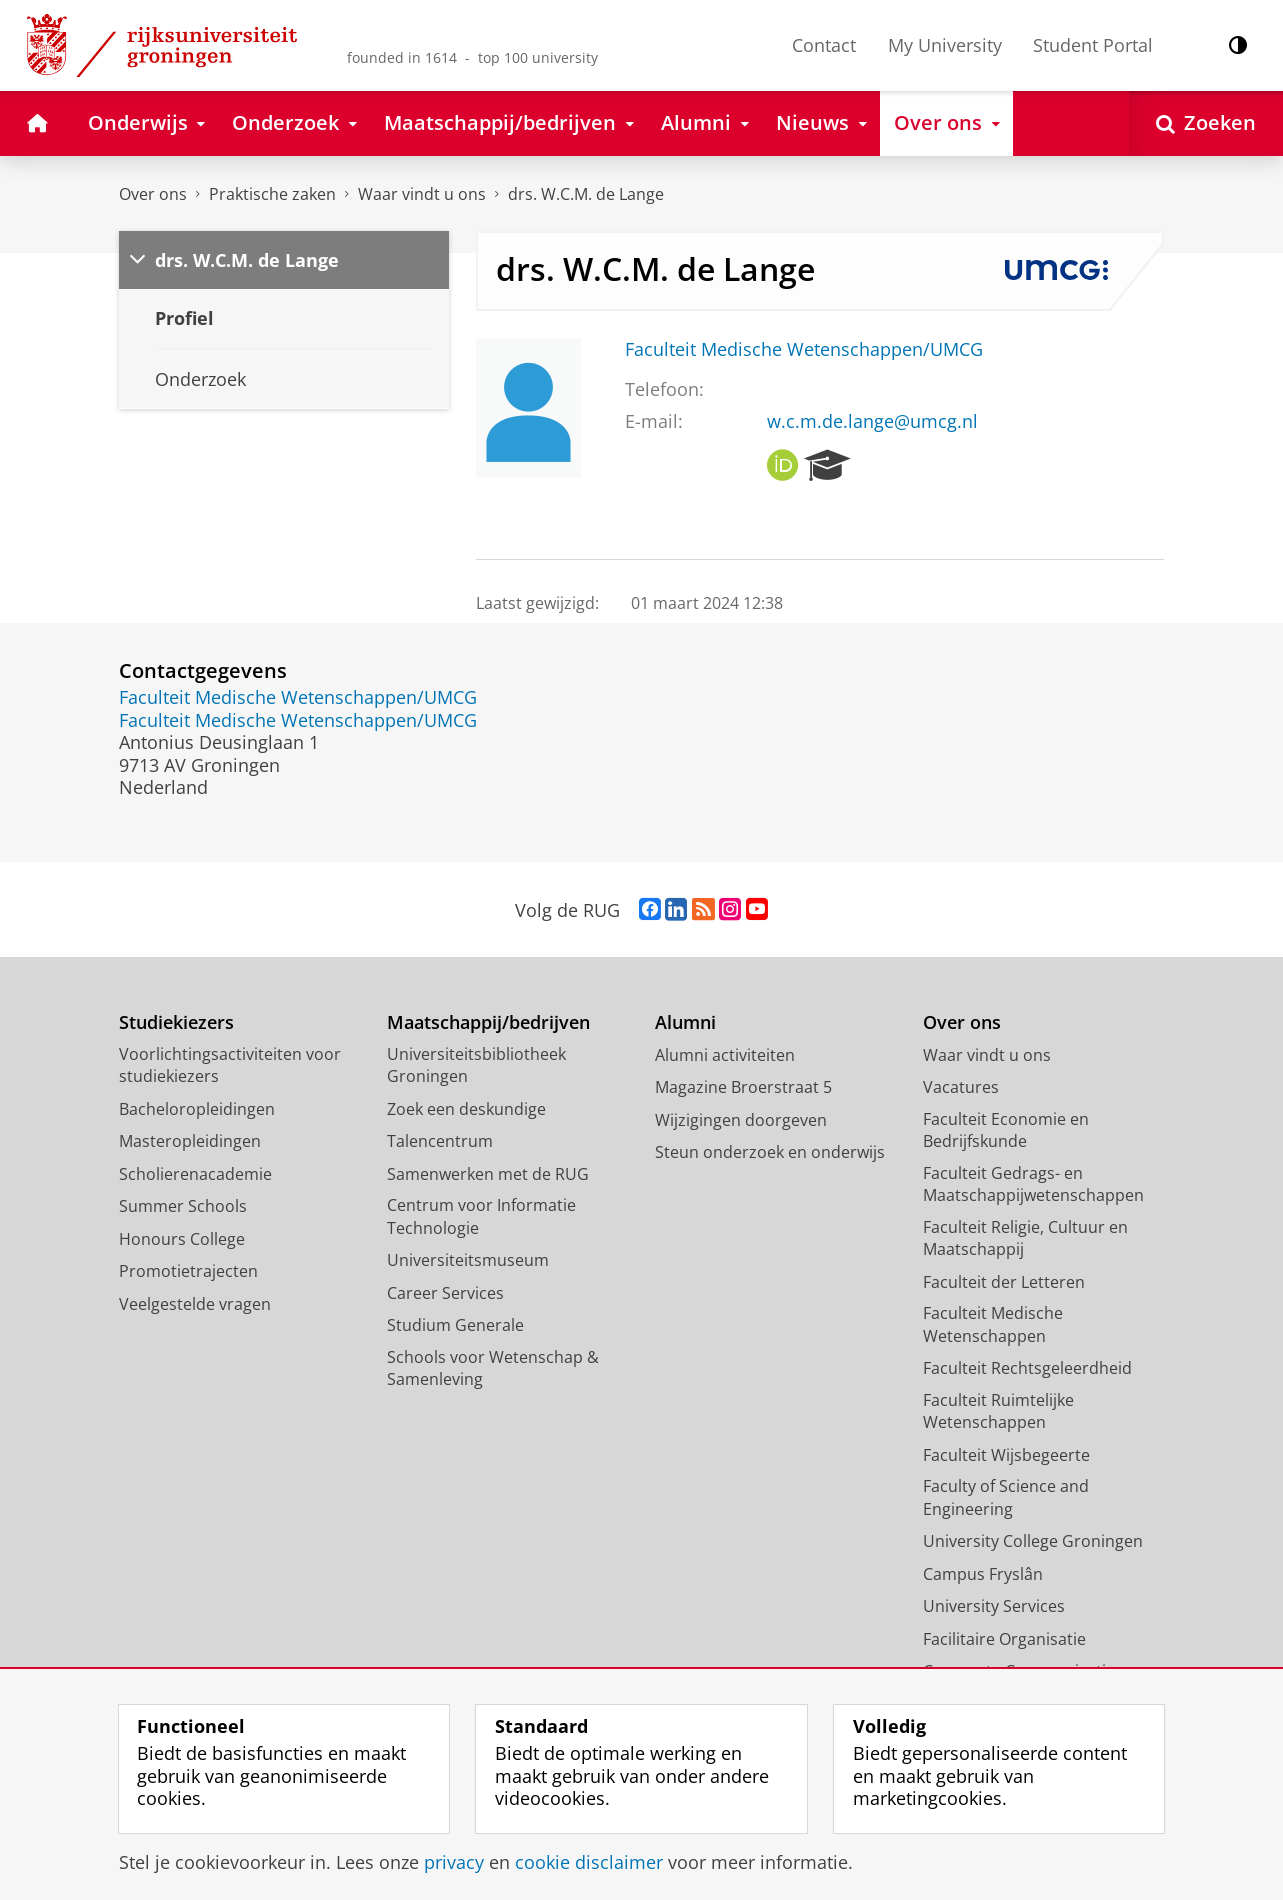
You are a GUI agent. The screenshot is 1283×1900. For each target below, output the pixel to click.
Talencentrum (440, 1141)
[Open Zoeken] (1206, 123)
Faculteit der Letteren (1004, 1282)
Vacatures (961, 1087)
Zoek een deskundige (466, 1109)
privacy (454, 1862)
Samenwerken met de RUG (488, 1174)
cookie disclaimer (589, 1862)
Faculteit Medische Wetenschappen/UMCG (804, 349)
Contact (824, 45)
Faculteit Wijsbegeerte (1006, 1455)
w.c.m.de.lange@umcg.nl (872, 421)
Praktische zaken (272, 194)
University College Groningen (1033, 1541)
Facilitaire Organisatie (1004, 1639)
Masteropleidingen (190, 1141)
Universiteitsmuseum (468, 1260)
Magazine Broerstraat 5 (743, 1087)
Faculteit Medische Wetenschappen (993, 1324)
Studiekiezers (176, 1022)
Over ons (153, 194)
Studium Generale (455, 1325)
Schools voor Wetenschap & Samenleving (493, 1368)
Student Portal (1093, 45)
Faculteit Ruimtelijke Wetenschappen (998, 1411)
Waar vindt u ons (422, 194)
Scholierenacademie (195, 1174)
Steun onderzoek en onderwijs (770, 1152)
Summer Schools (183, 1206)
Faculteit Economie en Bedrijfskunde (1006, 1130)
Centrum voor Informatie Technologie (481, 1216)
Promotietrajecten (188, 1271)
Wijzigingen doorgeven (741, 1120)
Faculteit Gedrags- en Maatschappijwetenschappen (1033, 1184)
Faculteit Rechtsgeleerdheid (1027, 1368)
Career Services (445, 1293)
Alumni (685, 1022)
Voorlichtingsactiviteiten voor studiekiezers (230, 1065)
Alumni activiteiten (725, 1055)
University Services (994, 1606)
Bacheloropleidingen (197, 1109)
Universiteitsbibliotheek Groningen (476, 1065)
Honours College (182, 1239)
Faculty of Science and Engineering (1006, 1497)
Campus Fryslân (983, 1574)
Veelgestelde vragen (195, 1304)
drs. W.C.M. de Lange (586, 194)
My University (945, 45)
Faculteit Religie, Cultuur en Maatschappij (1025, 1238)
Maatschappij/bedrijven (488, 1022)
